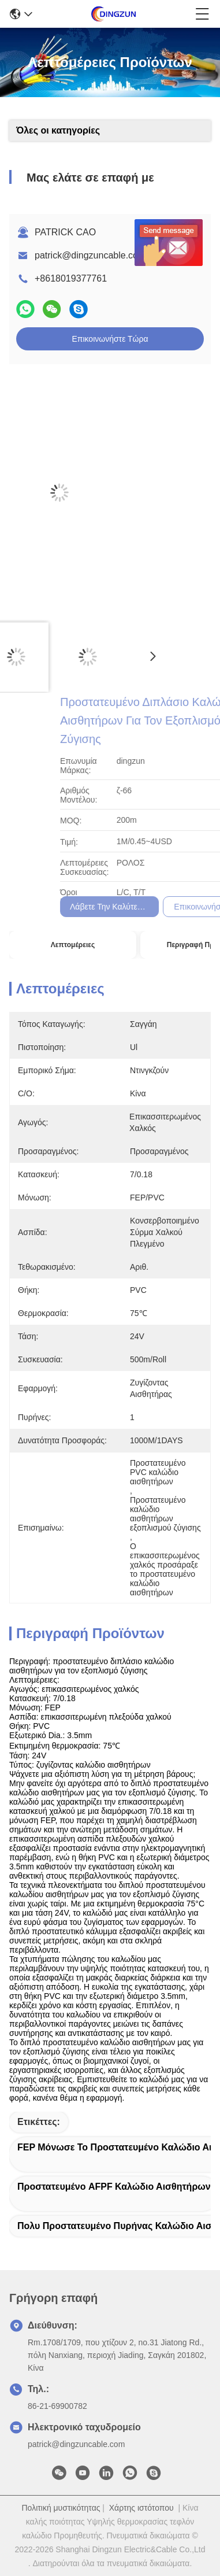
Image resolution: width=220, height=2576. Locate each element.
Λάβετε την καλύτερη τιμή (171, 906)
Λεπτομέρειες (73, 945)
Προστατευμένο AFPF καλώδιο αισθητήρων (114, 2186)
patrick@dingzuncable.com (90, 255)
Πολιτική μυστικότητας (61, 2507)
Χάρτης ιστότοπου (141, 2507)
